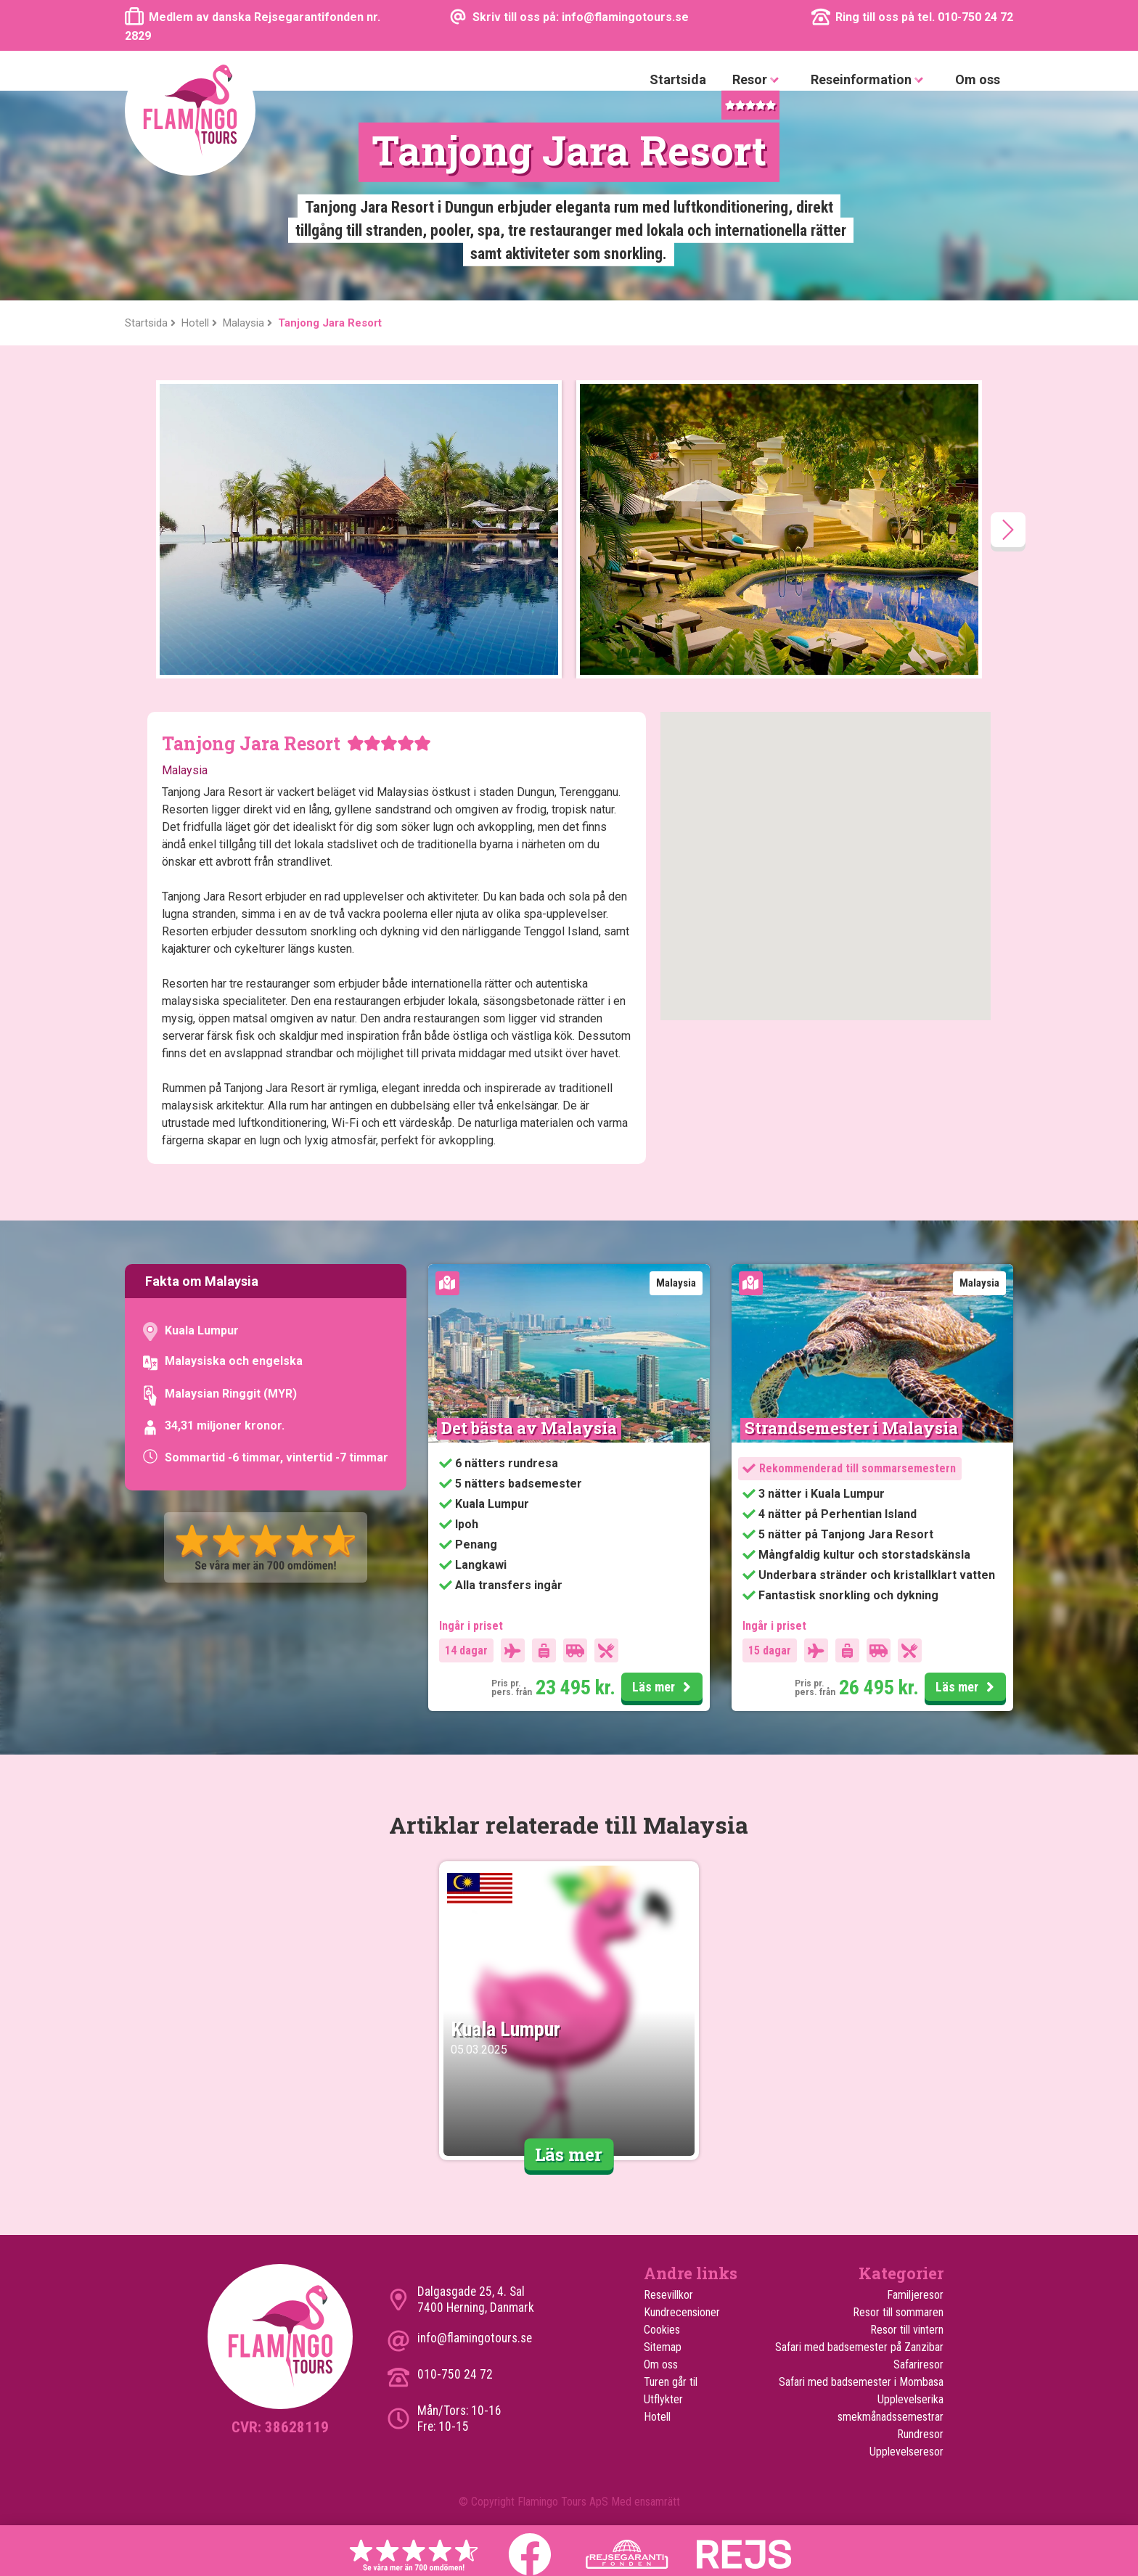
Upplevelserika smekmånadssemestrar (890, 2408)
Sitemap (662, 2347)
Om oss (977, 79)
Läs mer (663, 1688)
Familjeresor (915, 2295)
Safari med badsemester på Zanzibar (859, 2347)
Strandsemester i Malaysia (851, 1427)
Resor (758, 80)
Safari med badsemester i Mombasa (861, 2382)
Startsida (678, 79)
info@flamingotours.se (474, 2338)
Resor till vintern (906, 2330)
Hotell (657, 2417)
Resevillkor (668, 2295)
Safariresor (918, 2364)
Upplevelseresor (906, 2451)
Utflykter (663, 2399)
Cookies (662, 2330)
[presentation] (1008, 529)
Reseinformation (870, 80)
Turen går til (670, 2382)
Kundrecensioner (682, 2312)
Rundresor (920, 2434)
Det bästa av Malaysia (529, 1427)
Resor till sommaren (898, 2312)
